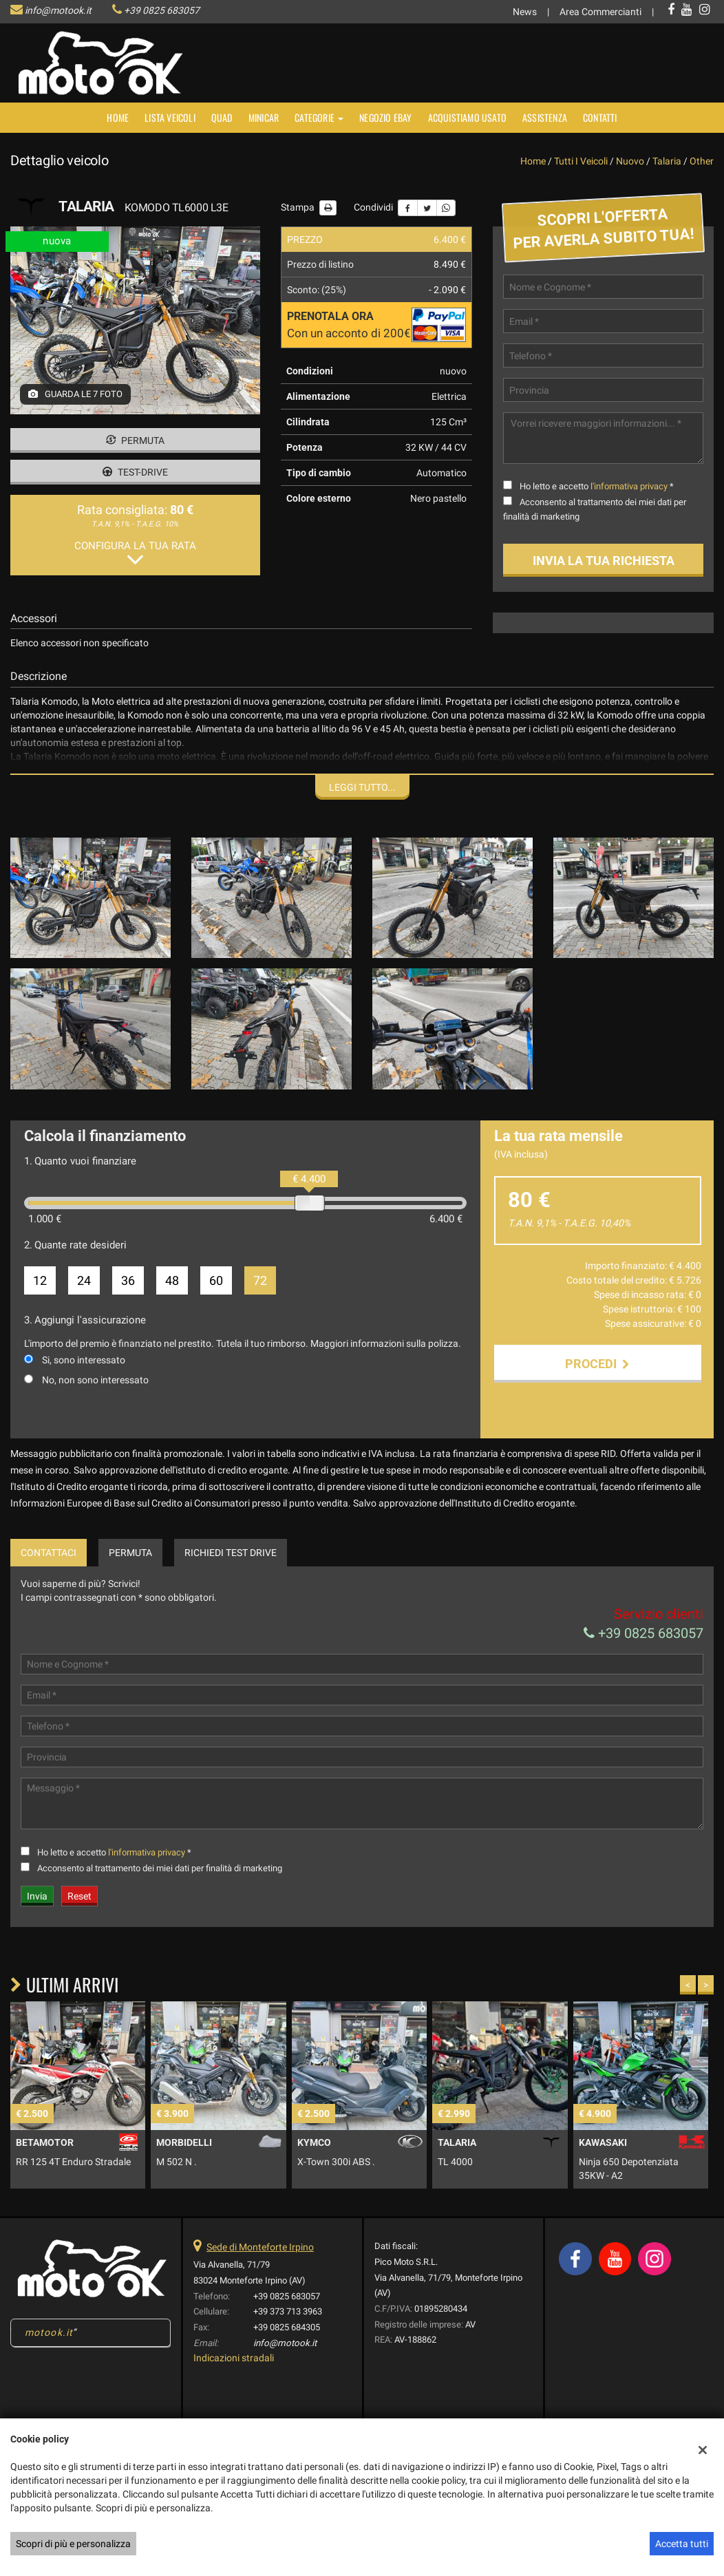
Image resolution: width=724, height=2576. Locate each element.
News (525, 11)
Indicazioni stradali (233, 2357)
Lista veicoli (170, 117)
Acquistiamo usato (467, 117)
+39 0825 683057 (162, 10)
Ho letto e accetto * (597, 486)
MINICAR (263, 117)
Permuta (135, 440)
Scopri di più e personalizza (73, 2543)
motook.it (49, 2332)
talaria (666, 161)
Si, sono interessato (83, 1359)
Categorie (319, 117)
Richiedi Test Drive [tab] (230, 1552)
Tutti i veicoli (581, 161)
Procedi (597, 1363)
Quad (222, 117)
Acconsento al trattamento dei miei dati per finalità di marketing (159, 1868)
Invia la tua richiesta (603, 560)
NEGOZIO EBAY (385, 117)
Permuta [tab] (130, 1552)
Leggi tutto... (362, 787)
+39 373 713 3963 (287, 2311)
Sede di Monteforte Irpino (260, 2247)
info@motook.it (58, 10)
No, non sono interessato (95, 1379)
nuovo (630, 161)
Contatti (600, 117)
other (702, 161)
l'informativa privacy (629, 486)
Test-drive (135, 472)
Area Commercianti (600, 11)
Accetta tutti (681, 2543)
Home (118, 117)
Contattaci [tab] (48, 1552)
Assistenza (544, 117)
